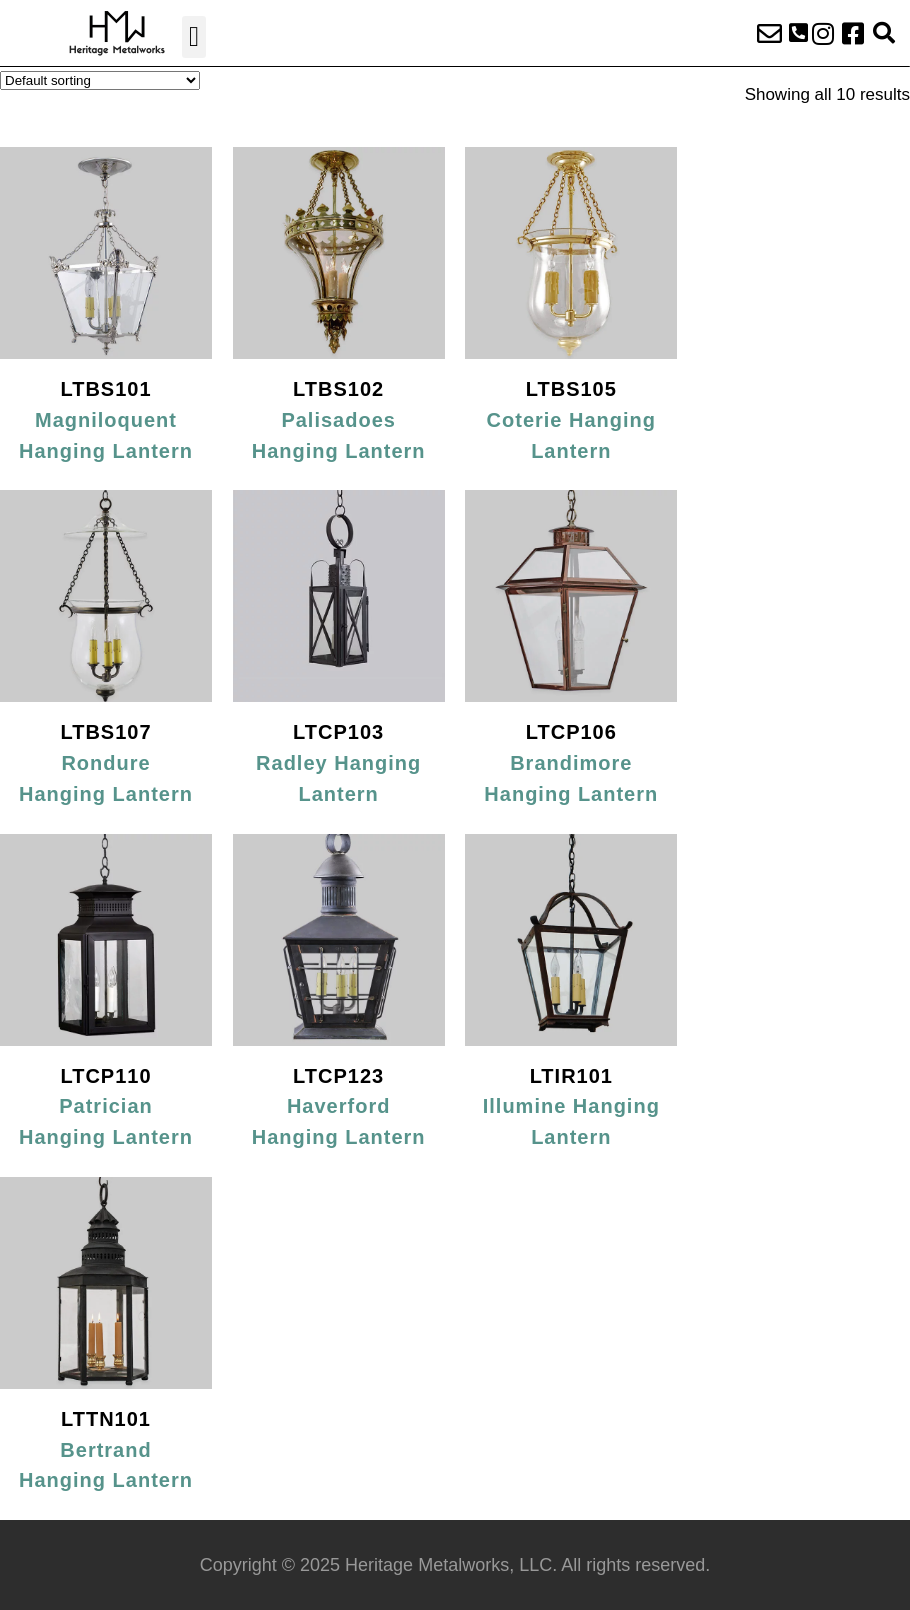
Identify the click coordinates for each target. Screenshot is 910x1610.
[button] (194, 37)
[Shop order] (100, 80)
